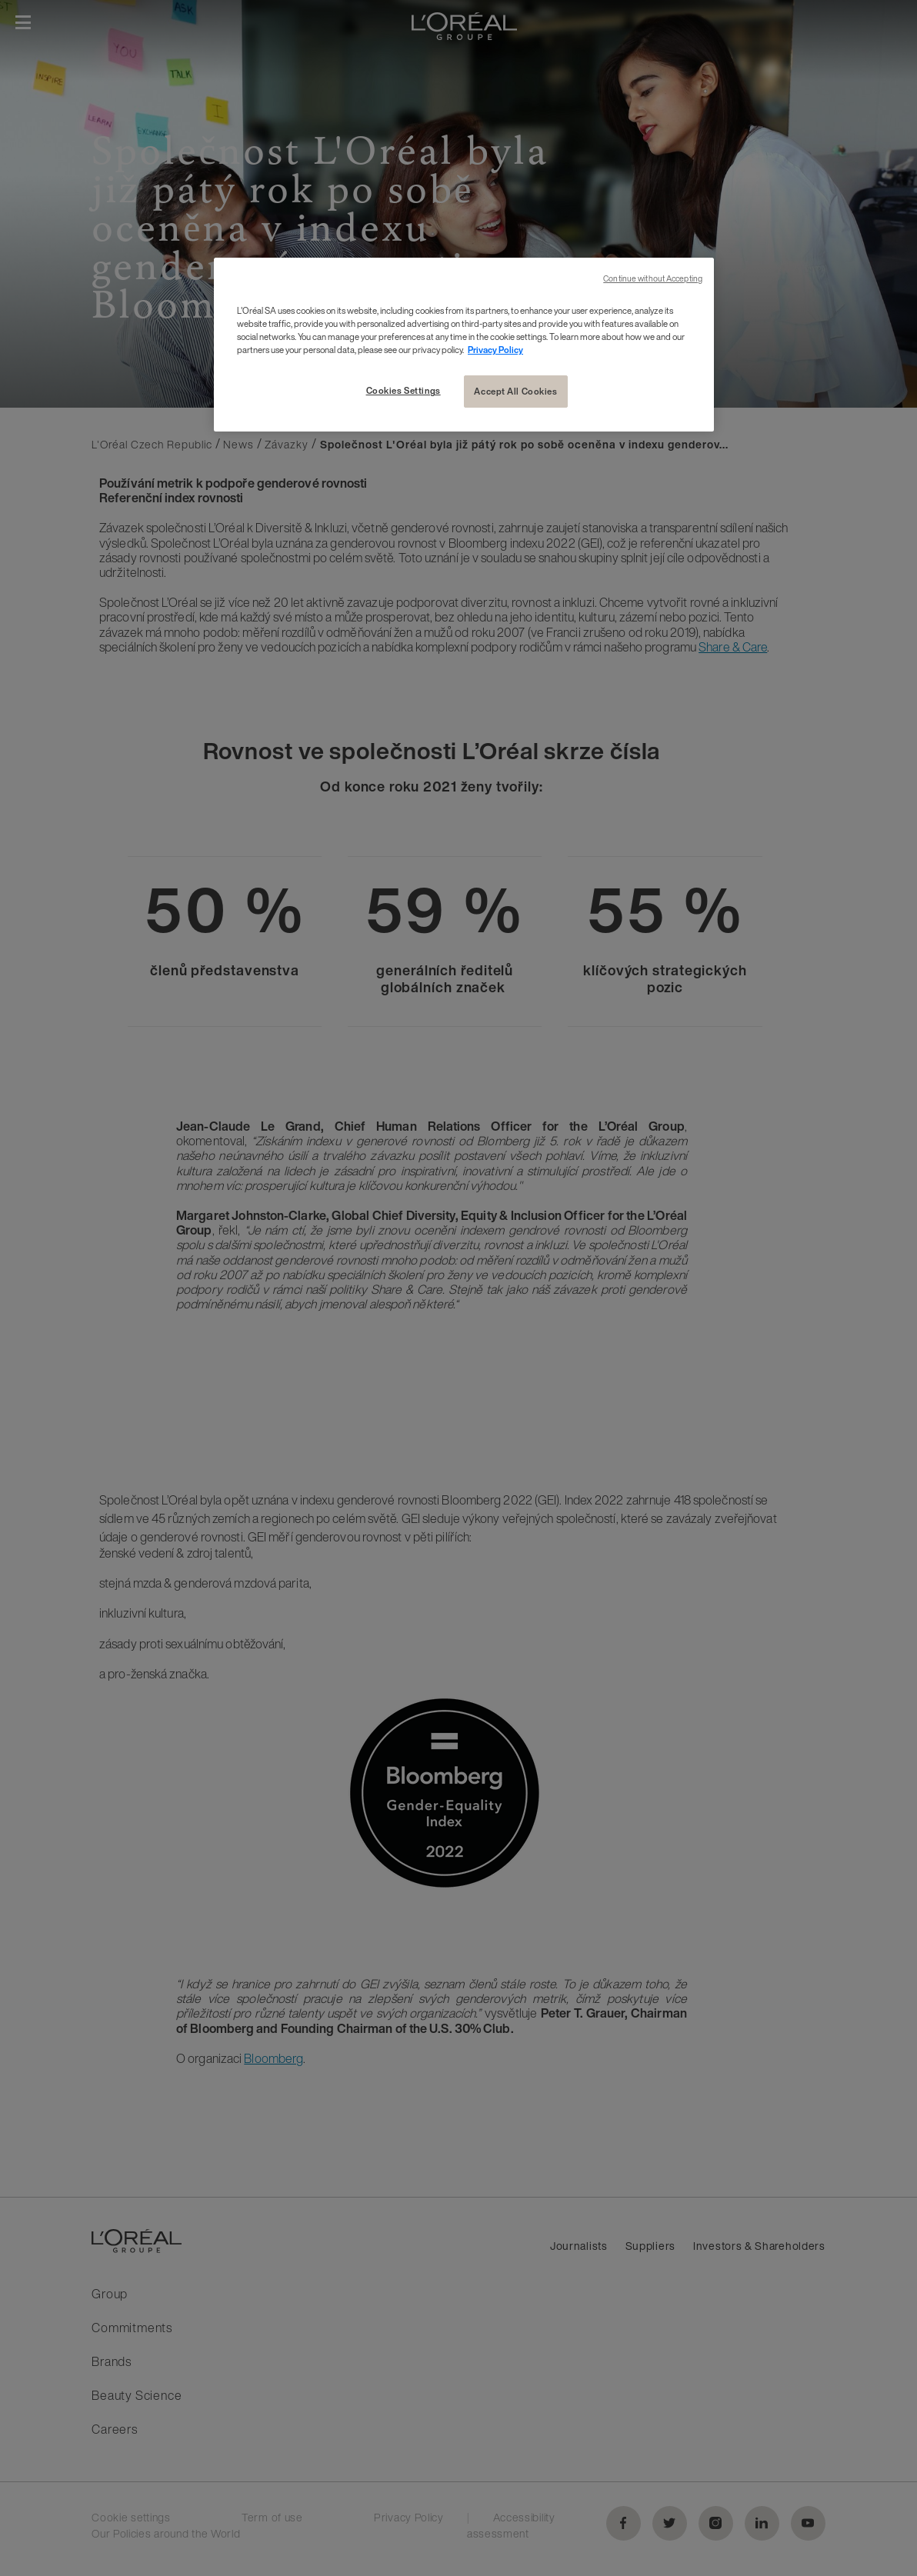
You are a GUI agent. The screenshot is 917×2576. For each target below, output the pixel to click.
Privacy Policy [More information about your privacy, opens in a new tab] (495, 349)
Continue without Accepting (652, 279)
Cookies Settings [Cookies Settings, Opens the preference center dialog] (403, 390)
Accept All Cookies (515, 391)
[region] (464, 345)
